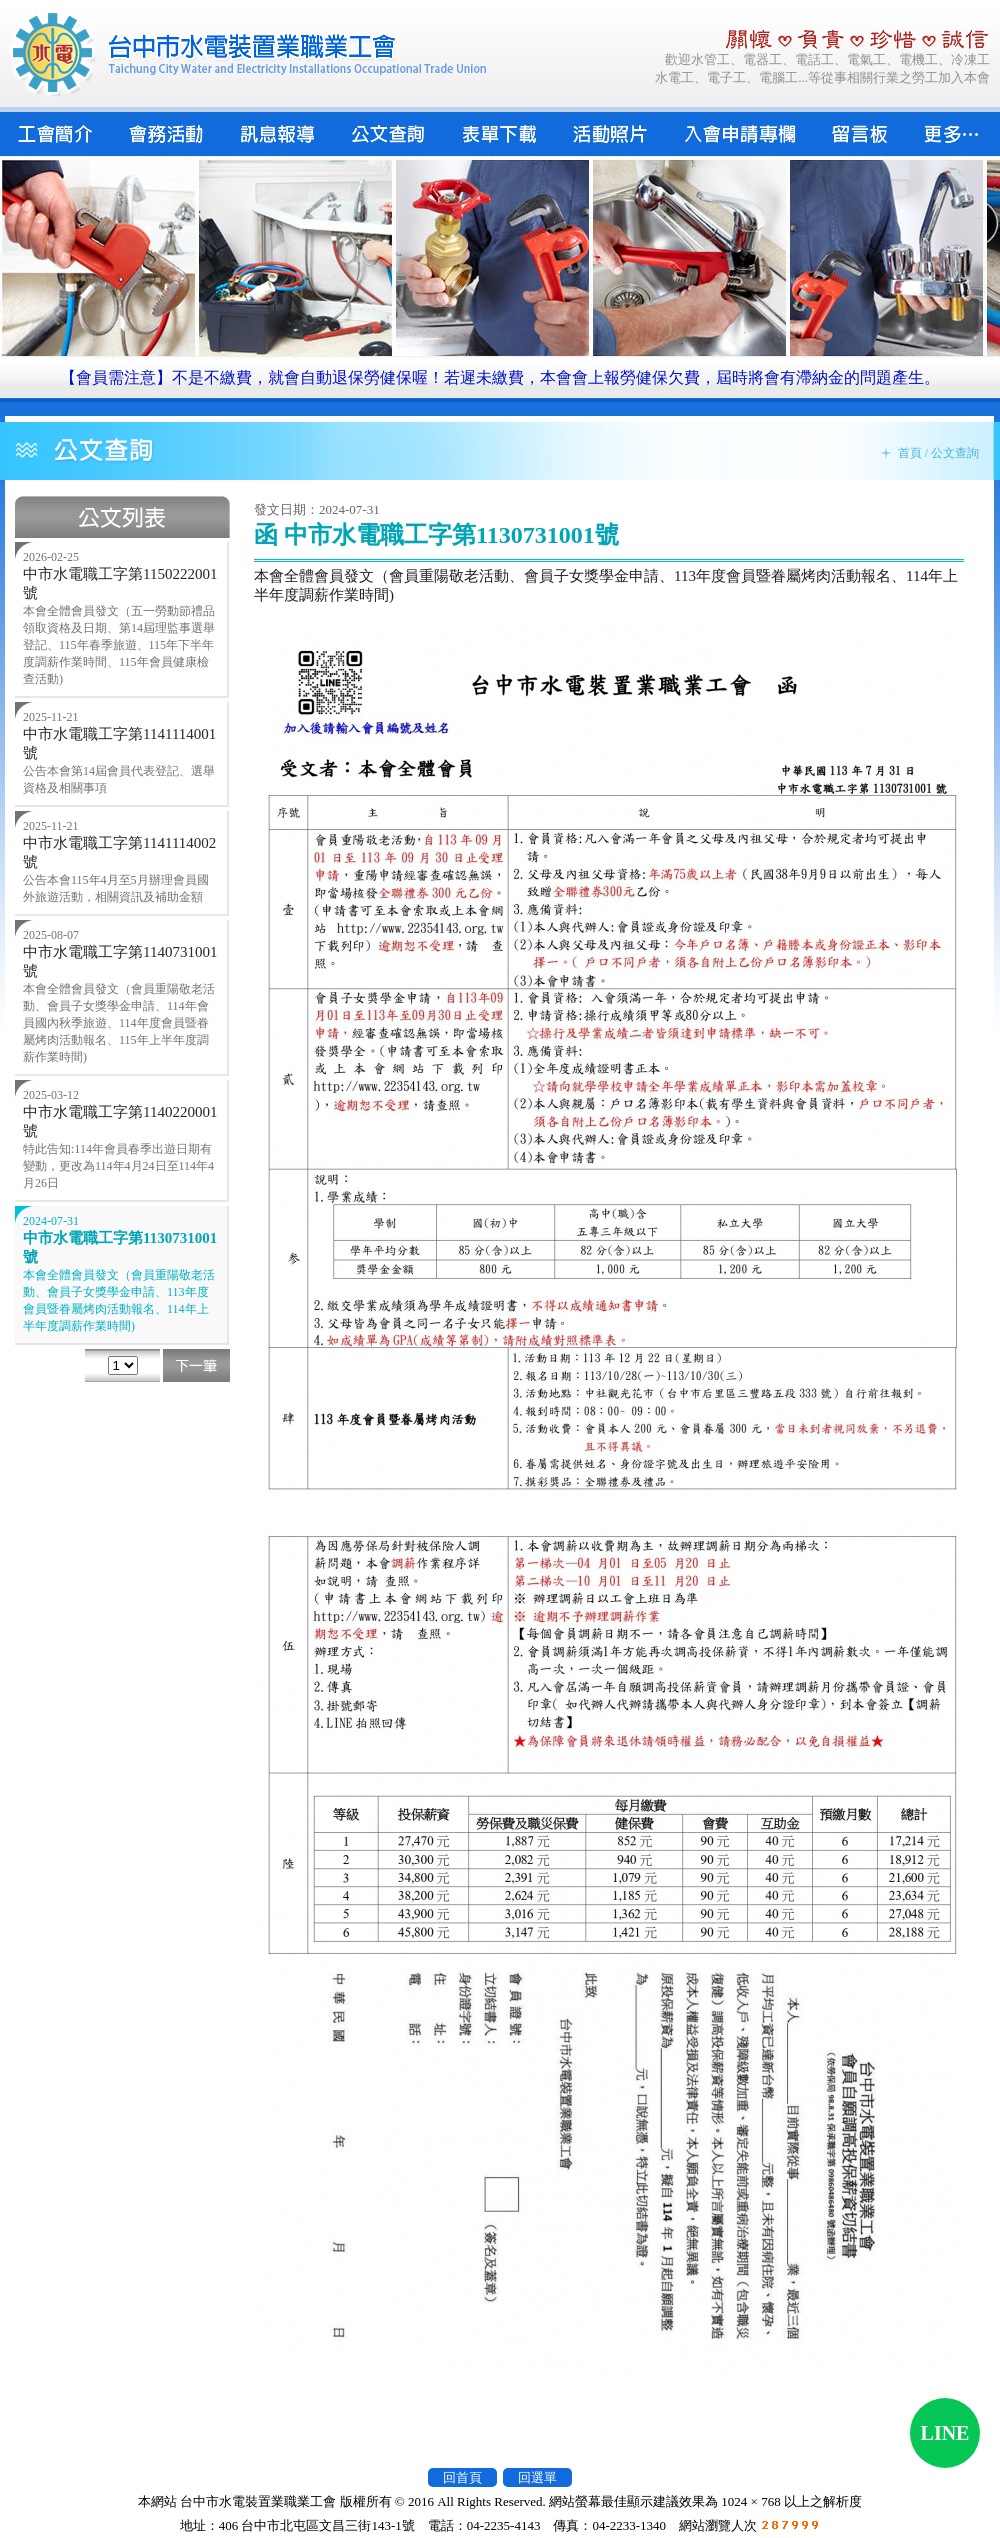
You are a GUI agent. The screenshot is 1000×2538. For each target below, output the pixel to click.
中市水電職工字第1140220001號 (120, 1139)
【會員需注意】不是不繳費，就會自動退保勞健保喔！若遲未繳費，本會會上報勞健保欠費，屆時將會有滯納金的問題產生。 (500, 377)
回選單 (537, 2477)
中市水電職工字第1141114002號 (119, 861)
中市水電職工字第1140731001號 (120, 996)
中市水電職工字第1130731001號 (120, 1273)
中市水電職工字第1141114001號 (119, 752)
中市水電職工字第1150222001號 (120, 618)
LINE (945, 2433)
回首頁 (462, 2477)
